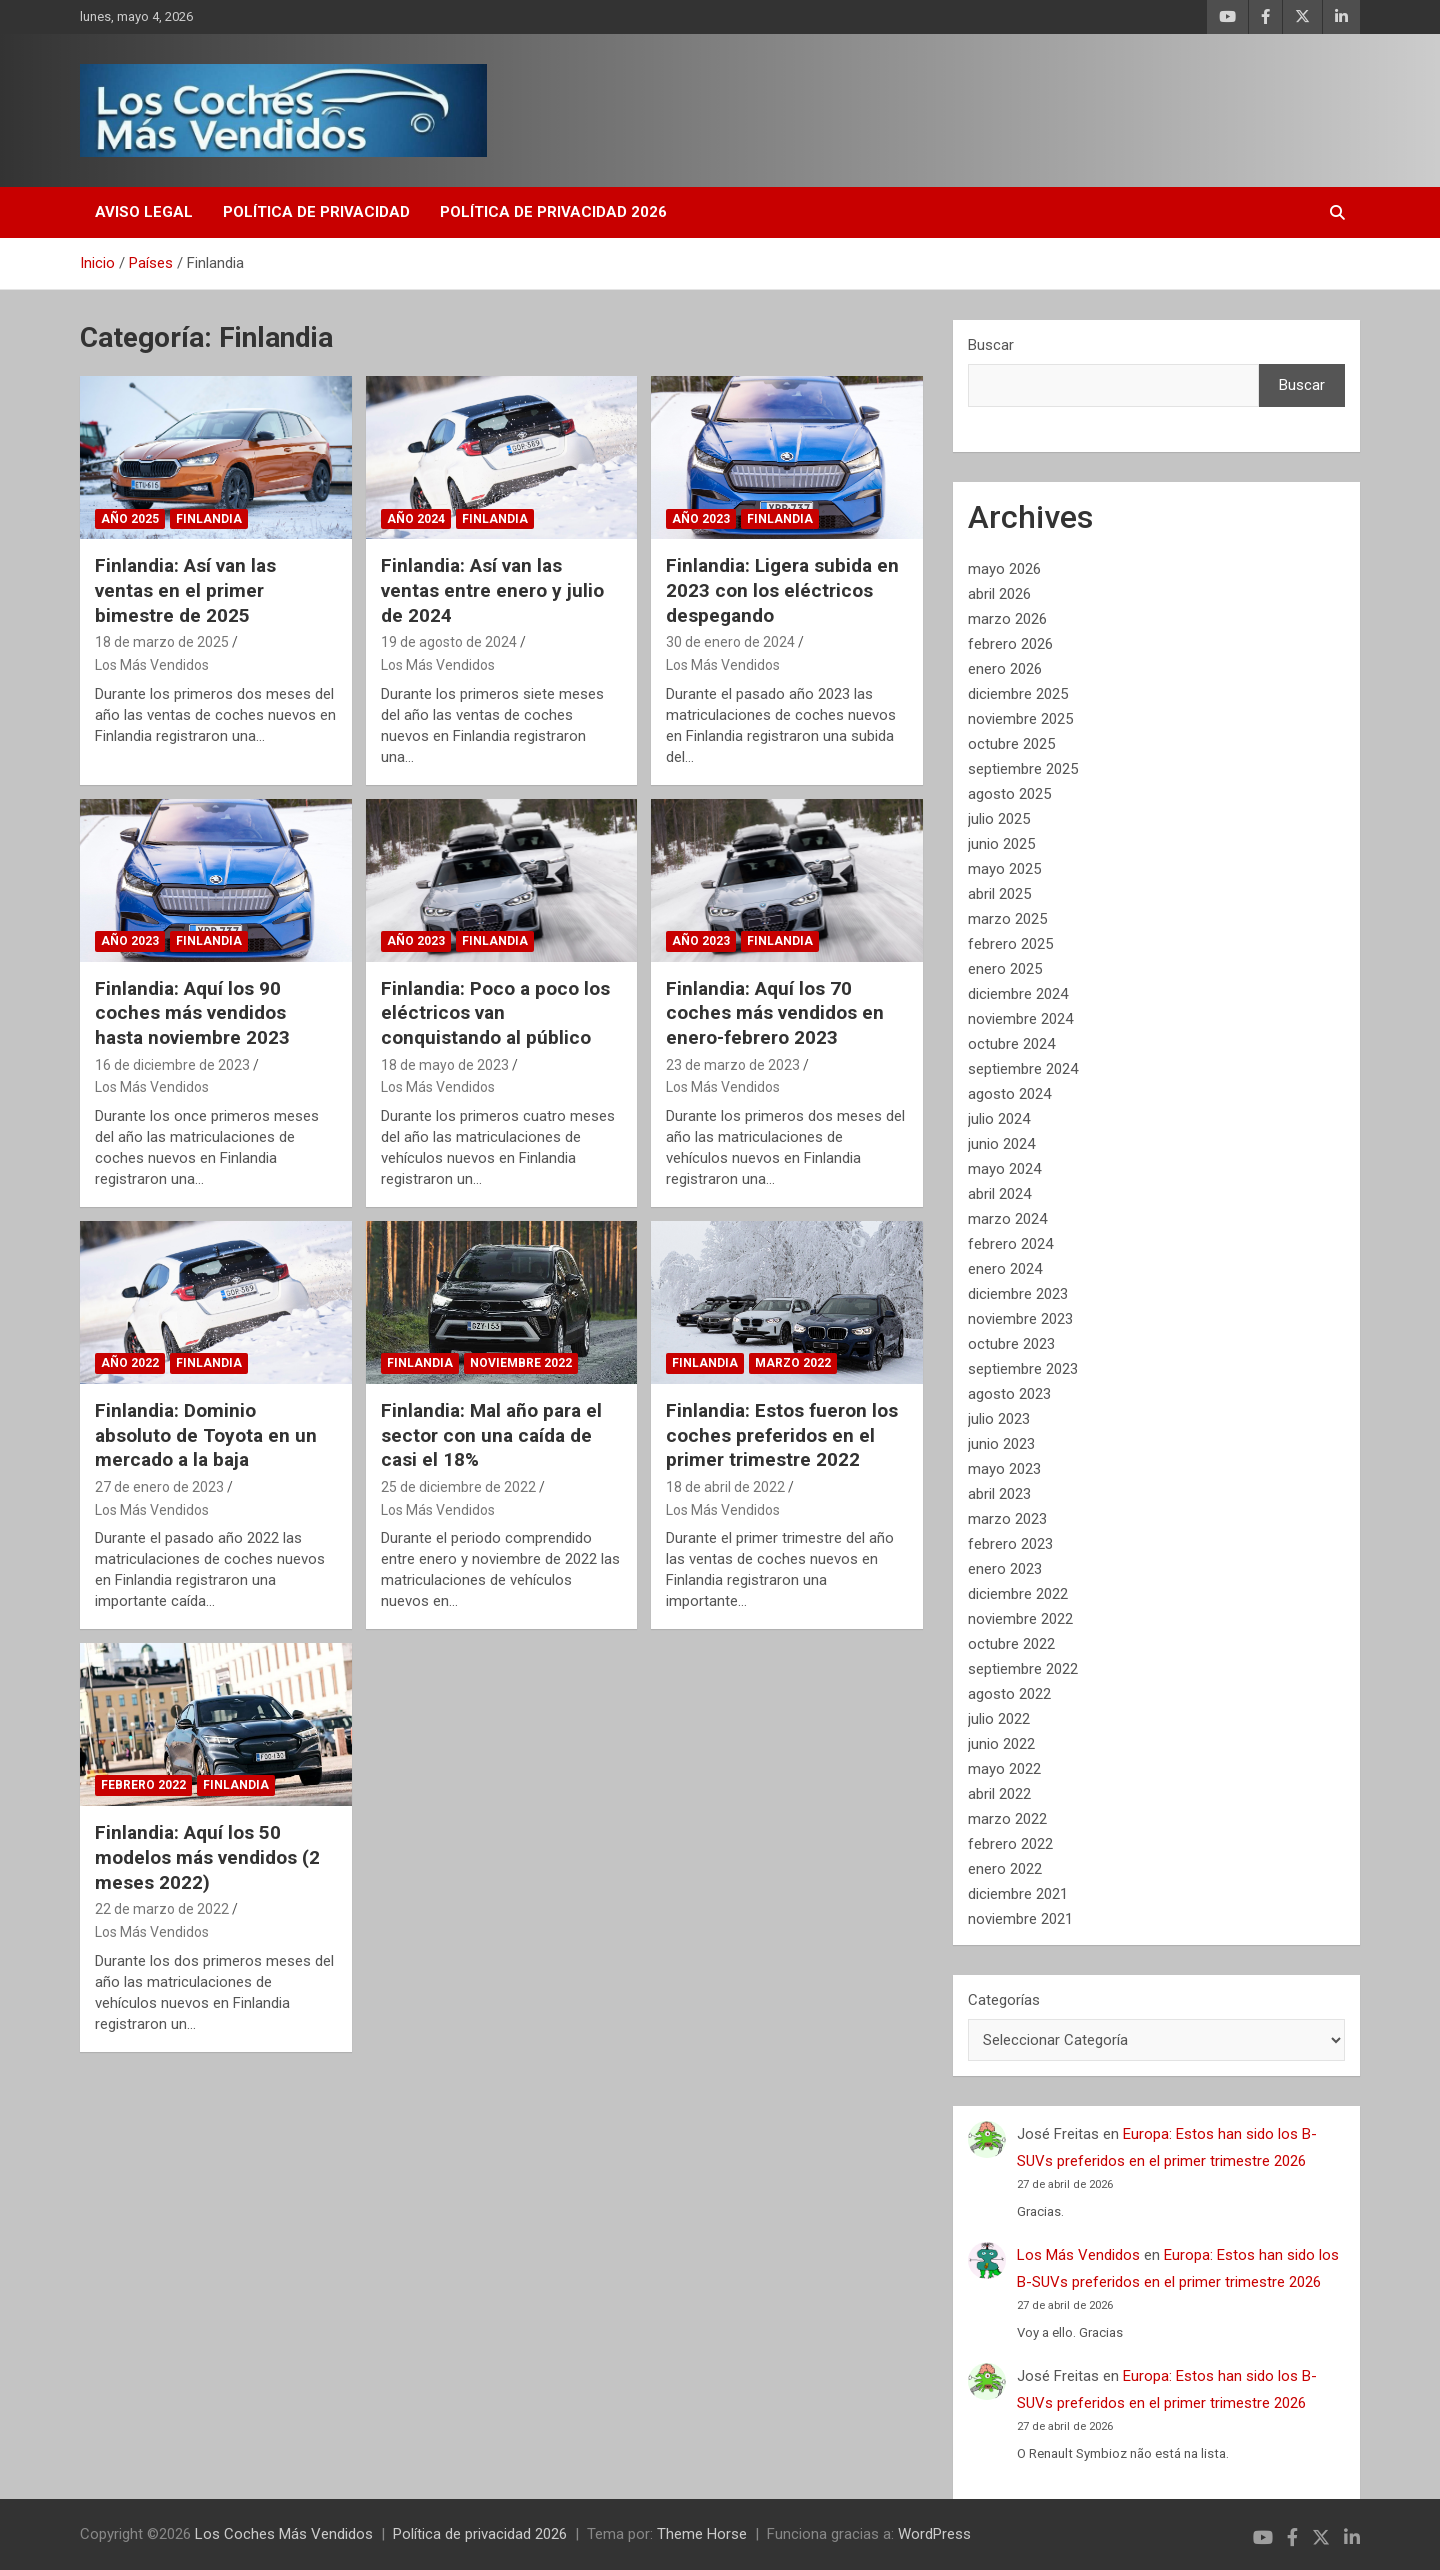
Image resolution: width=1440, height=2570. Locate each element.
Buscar (991, 345)
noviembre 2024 (1020, 1019)
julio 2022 (999, 1719)
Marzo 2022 (793, 1363)
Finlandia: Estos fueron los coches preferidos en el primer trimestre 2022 (782, 1435)
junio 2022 (1001, 1744)
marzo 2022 (1007, 1819)
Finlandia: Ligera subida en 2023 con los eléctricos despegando (782, 590)
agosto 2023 (1009, 1394)
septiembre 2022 (1023, 1669)
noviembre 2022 (1020, 1619)
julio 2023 (999, 1419)
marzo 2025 (1007, 919)
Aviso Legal (144, 212)
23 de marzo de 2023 (733, 1065)
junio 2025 (1001, 844)
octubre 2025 (1011, 744)
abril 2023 (999, 1494)
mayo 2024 (1004, 1169)
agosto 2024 (1009, 1094)
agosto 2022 (1009, 1694)
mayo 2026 (1004, 569)
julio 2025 (999, 819)
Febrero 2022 (143, 1785)
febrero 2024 (1010, 1244)
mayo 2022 (1004, 1769)
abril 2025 (999, 894)
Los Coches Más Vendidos (284, 2534)
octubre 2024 (1011, 1044)
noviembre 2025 (1020, 719)
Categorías (1004, 2000)
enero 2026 (1005, 669)
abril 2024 (999, 1194)
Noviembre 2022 (521, 1363)
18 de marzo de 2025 (162, 642)
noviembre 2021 (1020, 1919)
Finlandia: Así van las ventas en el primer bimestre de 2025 (185, 590)
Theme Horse (702, 2534)
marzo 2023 (1007, 1519)
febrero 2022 (1010, 1844)
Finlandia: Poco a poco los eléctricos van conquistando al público (495, 1013)
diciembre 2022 (1018, 1594)
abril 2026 (999, 594)
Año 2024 (416, 519)
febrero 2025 (1010, 944)
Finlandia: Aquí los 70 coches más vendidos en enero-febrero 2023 (775, 1013)
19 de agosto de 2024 (449, 642)
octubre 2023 (1011, 1344)
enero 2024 (1005, 1269)
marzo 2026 (1007, 619)
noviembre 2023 (1020, 1319)
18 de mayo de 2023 (445, 1065)
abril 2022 (999, 1794)
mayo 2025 (1004, 869)
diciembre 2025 (1018, 694)
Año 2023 (701, 519)
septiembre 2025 (1023, 769)
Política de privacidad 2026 (553, 212)
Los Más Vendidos (152, 665)
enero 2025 (1005, 969)
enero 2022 (1005, 1869)
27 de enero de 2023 (159, 1487)
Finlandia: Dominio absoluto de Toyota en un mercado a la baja (206, 1435)
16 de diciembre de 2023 (172, 1065)
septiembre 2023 (1023, 1369)
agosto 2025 (1009, 794)
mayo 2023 (1004, 1469)
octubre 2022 (1011, 1644)
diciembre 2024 (1018, 994)
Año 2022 (130, 1363)
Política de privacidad (316, 212)
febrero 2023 (1010, 1544)
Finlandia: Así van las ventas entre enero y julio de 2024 (492, 590)
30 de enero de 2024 (730, 642)
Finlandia (209, 519)
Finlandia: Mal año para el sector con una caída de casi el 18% (491, 1435)
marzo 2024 (1007, 1219)
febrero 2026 (1010, 644)
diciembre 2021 (1018, 1894)
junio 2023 (1001, 1444)
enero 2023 (1005, 1569)
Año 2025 (130, 519)
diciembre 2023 (1018, 1294)
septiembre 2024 (1023, 1069)
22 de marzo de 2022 (162, 1909)
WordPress (934, 2534)
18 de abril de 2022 (725, 1487)
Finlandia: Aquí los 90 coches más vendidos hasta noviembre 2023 (192, 1013)
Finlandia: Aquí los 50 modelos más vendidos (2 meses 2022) (207, 1857)
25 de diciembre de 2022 (458, 1487)
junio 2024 (1001, 1144)
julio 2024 (999, 1119)
